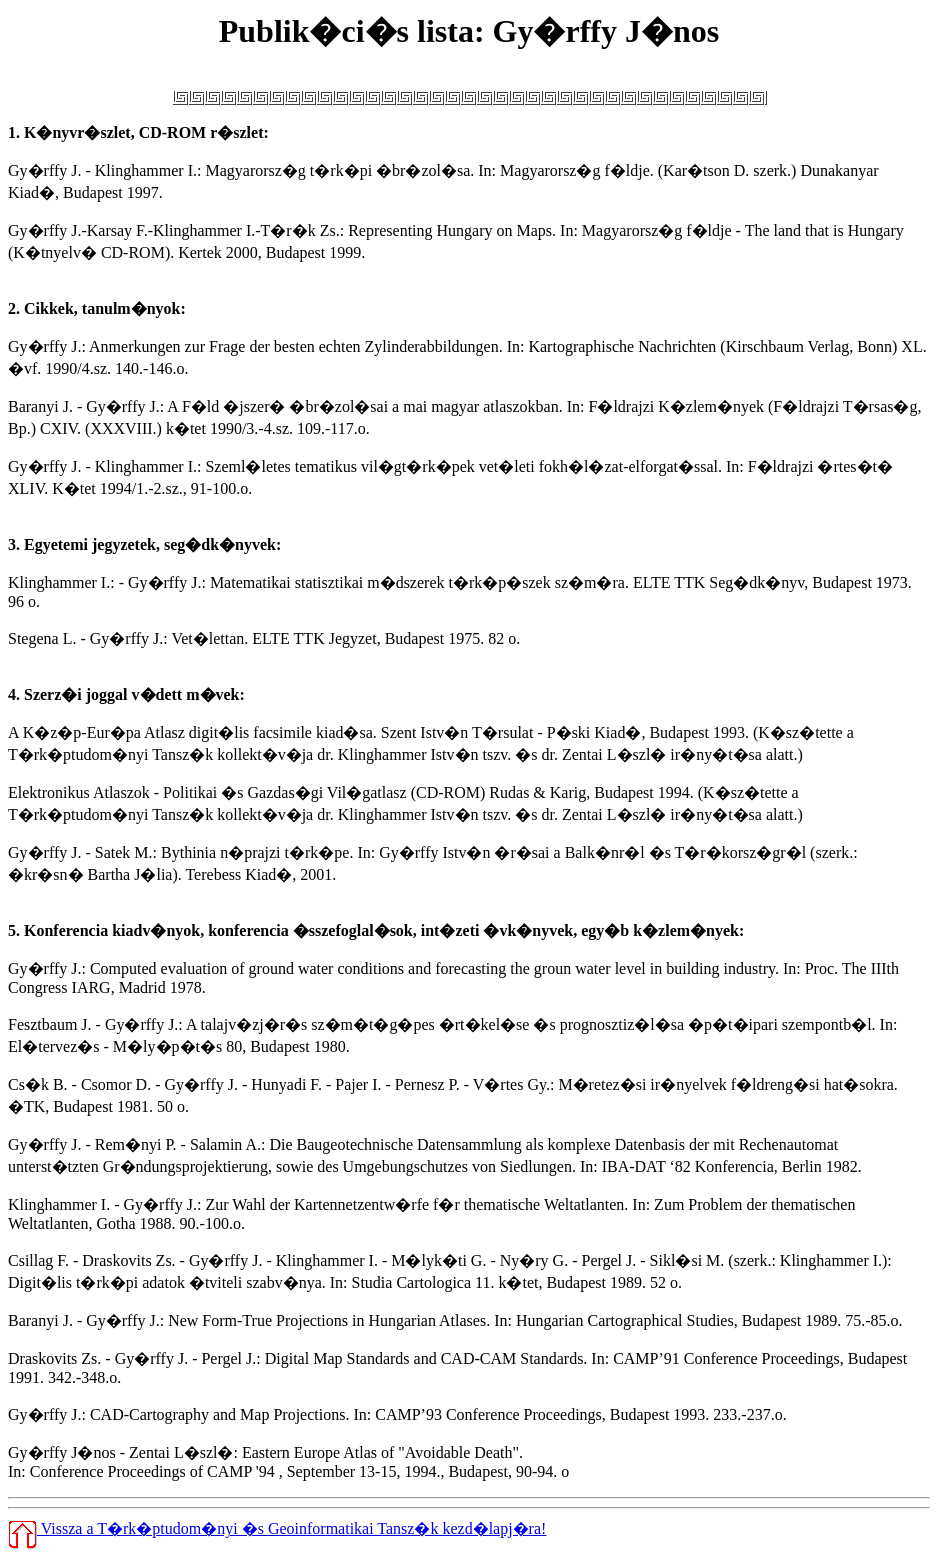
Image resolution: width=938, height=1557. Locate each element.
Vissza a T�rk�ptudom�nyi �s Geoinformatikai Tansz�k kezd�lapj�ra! (277, 1528)
